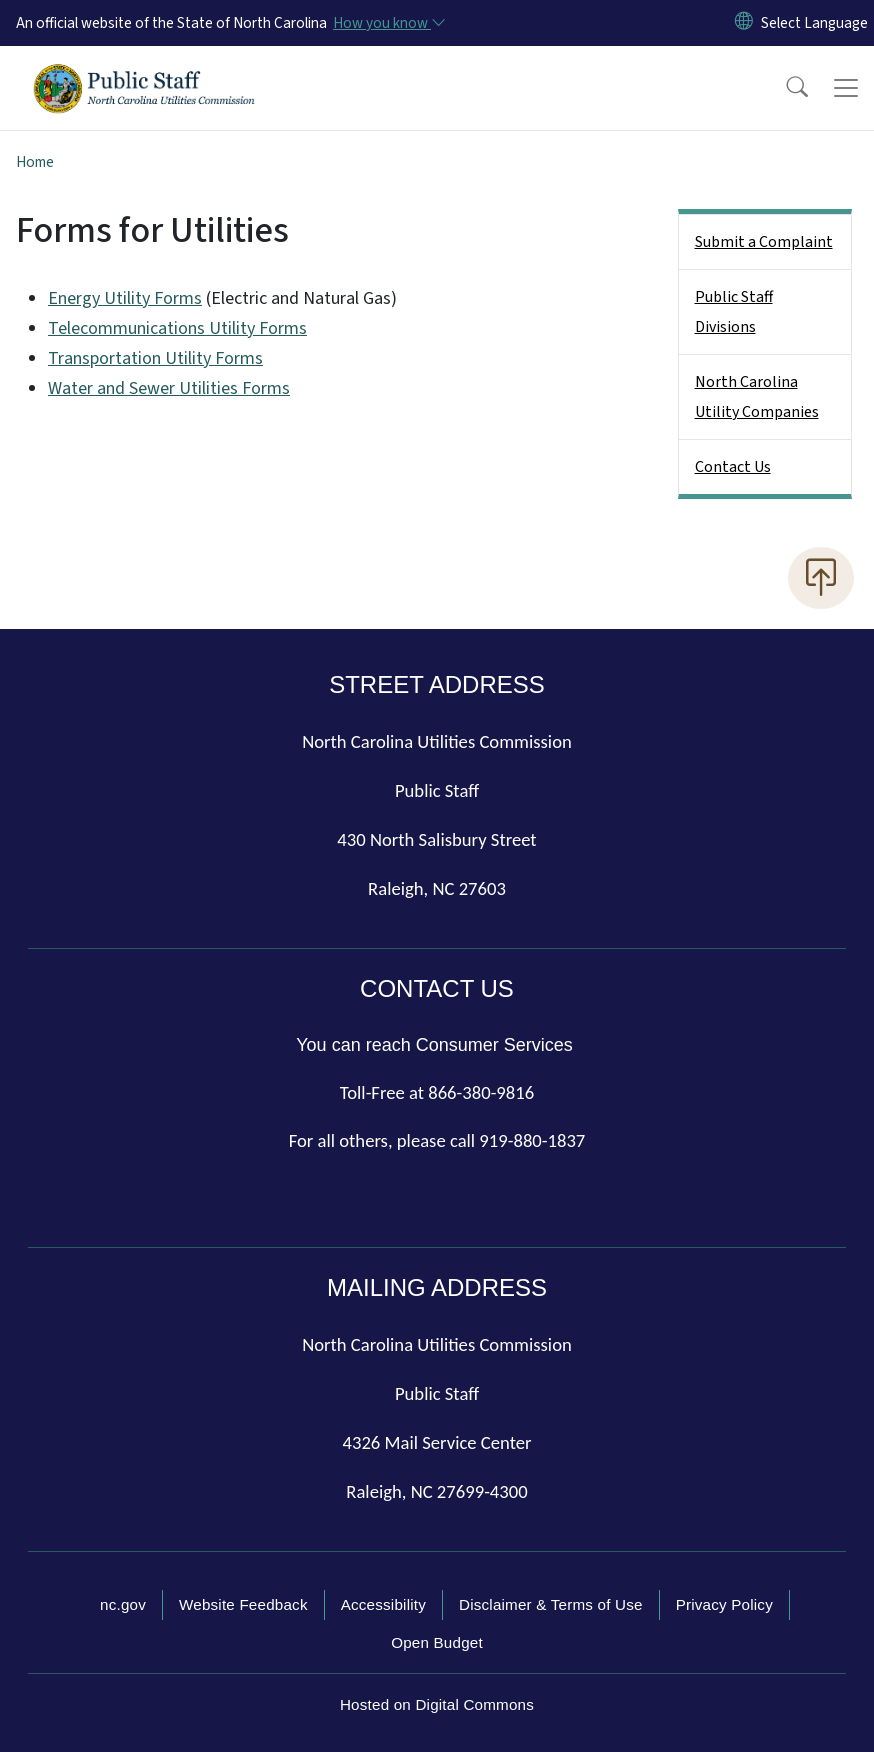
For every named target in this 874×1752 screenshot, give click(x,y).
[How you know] (388, 23)
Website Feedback (243, 1604)
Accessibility (383, 1604)
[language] (814, 23)
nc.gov (123, 1604)
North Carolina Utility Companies (757, 397)
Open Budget (437, 1642)
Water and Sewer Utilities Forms (169, 388)
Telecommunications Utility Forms (177, 328)
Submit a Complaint (764, 242)
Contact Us (733, 467)
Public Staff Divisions (734, 312)
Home (35, 162)
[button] (784, 88)
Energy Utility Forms (125, 298)
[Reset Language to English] (744, 23)
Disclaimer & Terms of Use (551, 1604)
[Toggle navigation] (846, 88)
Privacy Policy (724, 1604)
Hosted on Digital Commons (437, 1704)
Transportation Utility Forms (155, 358)
